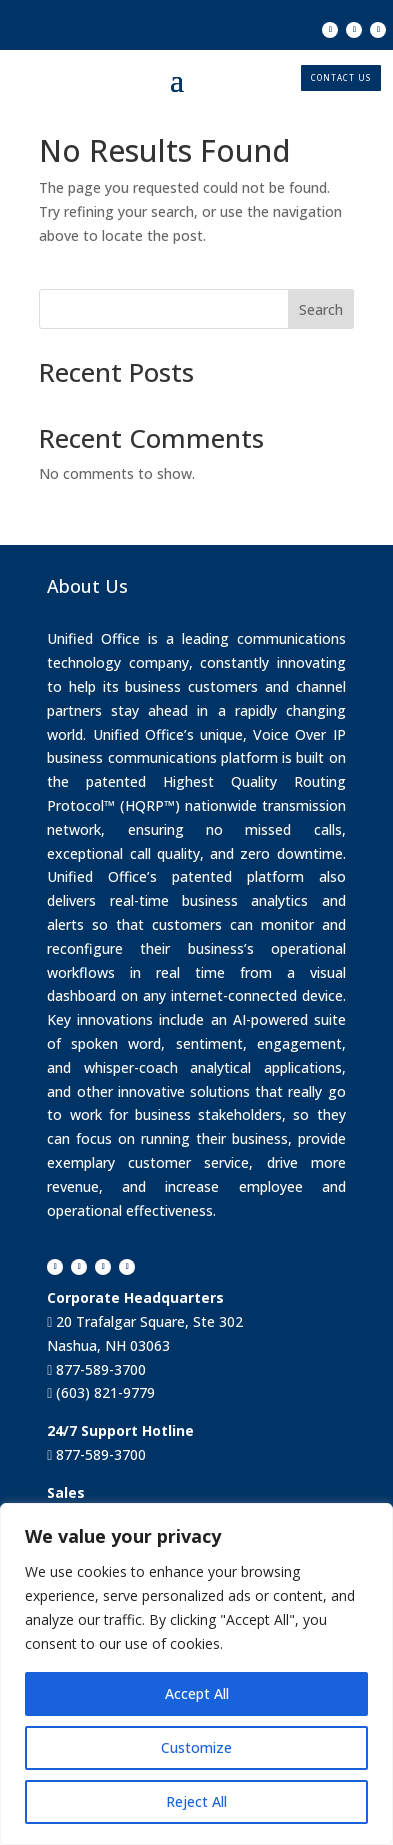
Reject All (196, 1801)
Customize (196, 1747)
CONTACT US (341, 77)
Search (321, 309)
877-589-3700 (99, 1369)
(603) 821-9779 (103, 1392)
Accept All (197, 1693)
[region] (196, 1674)
